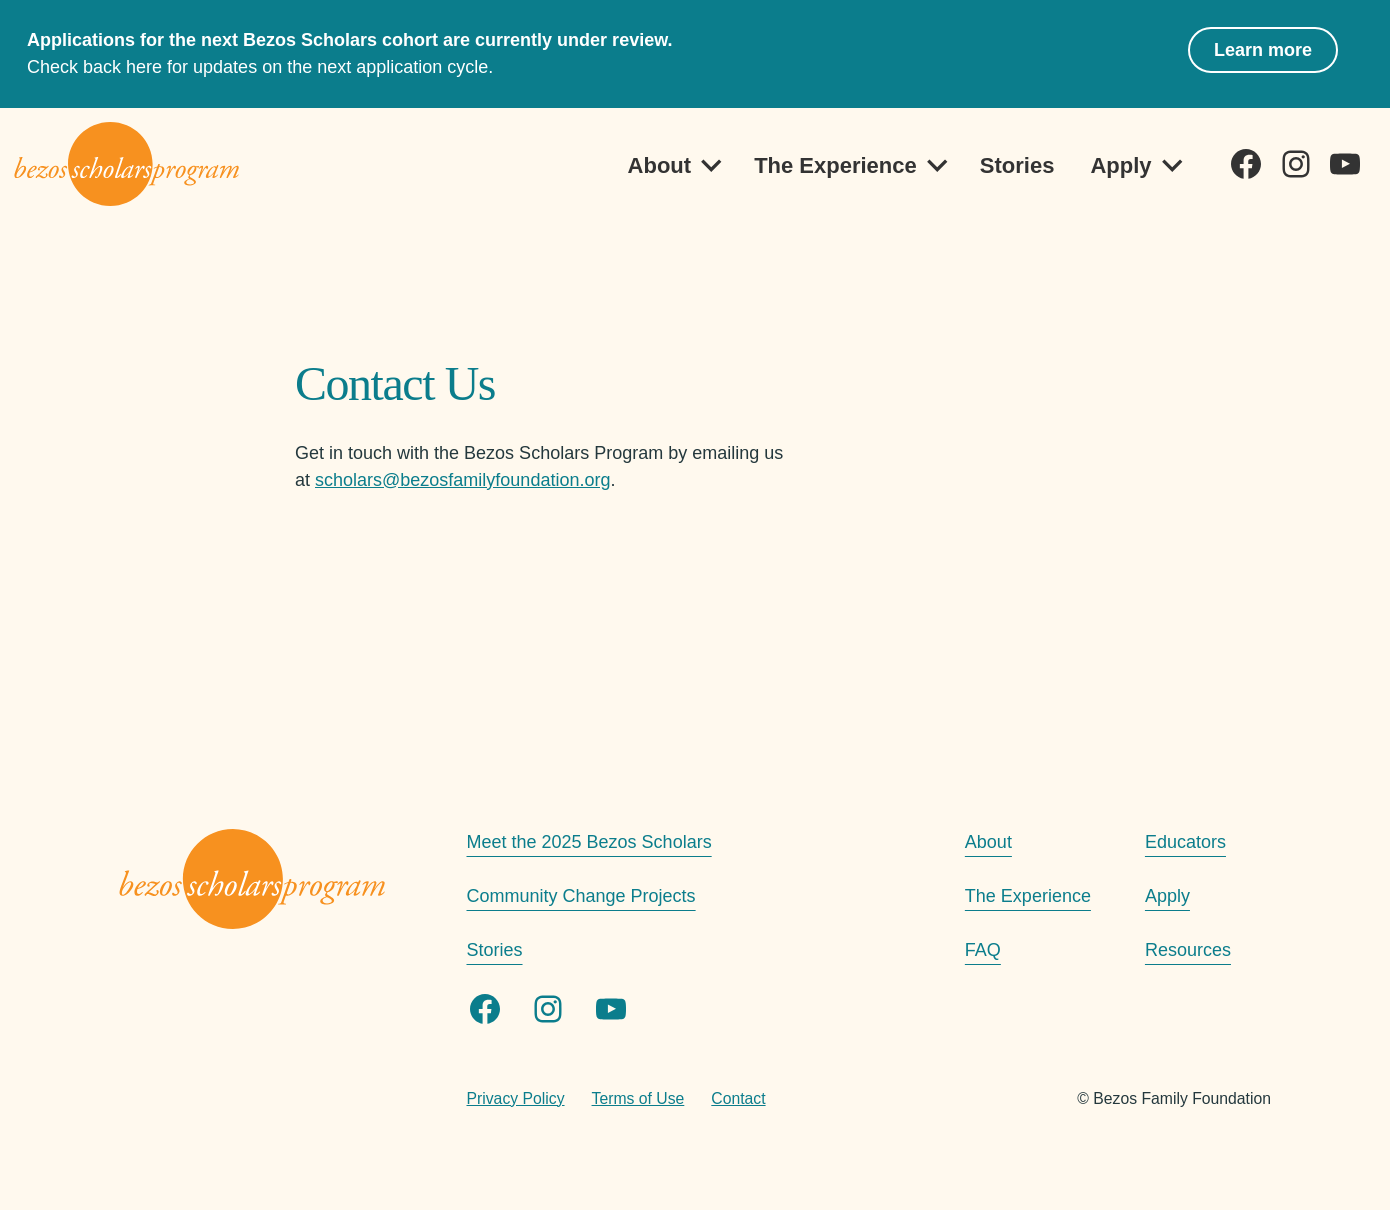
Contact (738, 1098)
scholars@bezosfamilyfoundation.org (462, 480)
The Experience (835, 165)
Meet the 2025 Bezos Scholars (589, 842)
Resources (1188, 950)
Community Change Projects (581, 896)
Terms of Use (638, 1098)
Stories (1017, 165)
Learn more (1263, 50)
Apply (1120, 165)
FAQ (983, 950)
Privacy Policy (516, 1098)
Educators (1185, 842)
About (660, 165)
